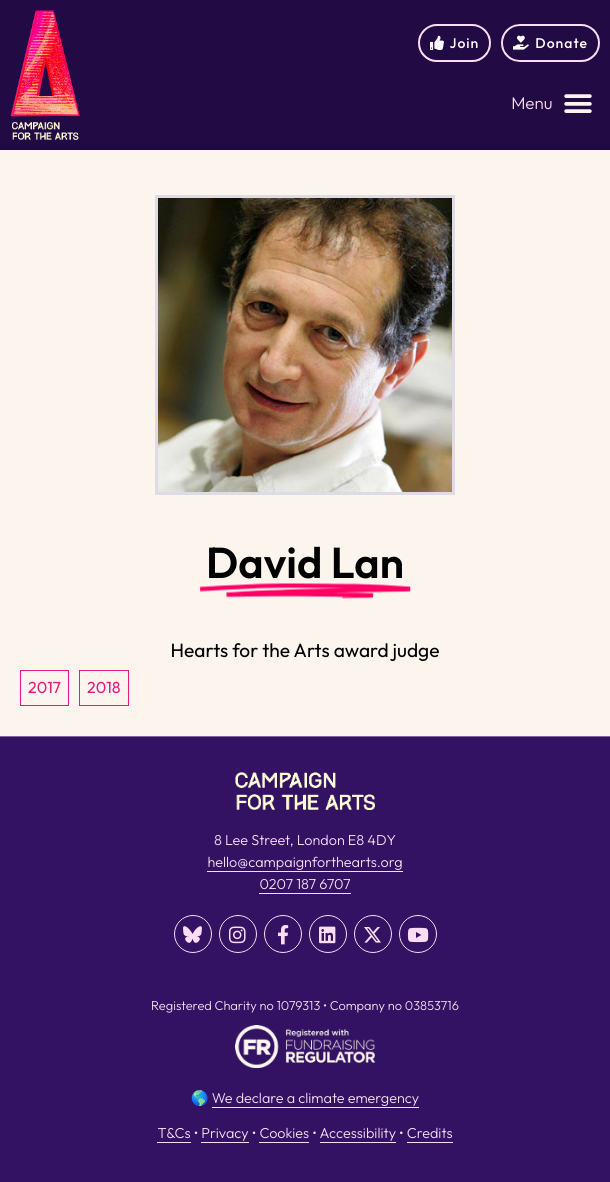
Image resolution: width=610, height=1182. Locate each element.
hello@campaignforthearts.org (304, 862)
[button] (552, 104)
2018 (104, 688)
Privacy (224, 1133)
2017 (44, 688)
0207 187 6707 (304, 884)
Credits (430, 1133)
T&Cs (173, 1133)
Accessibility (358, 1133)
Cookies (284, 1133)
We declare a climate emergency (315, 1098)
